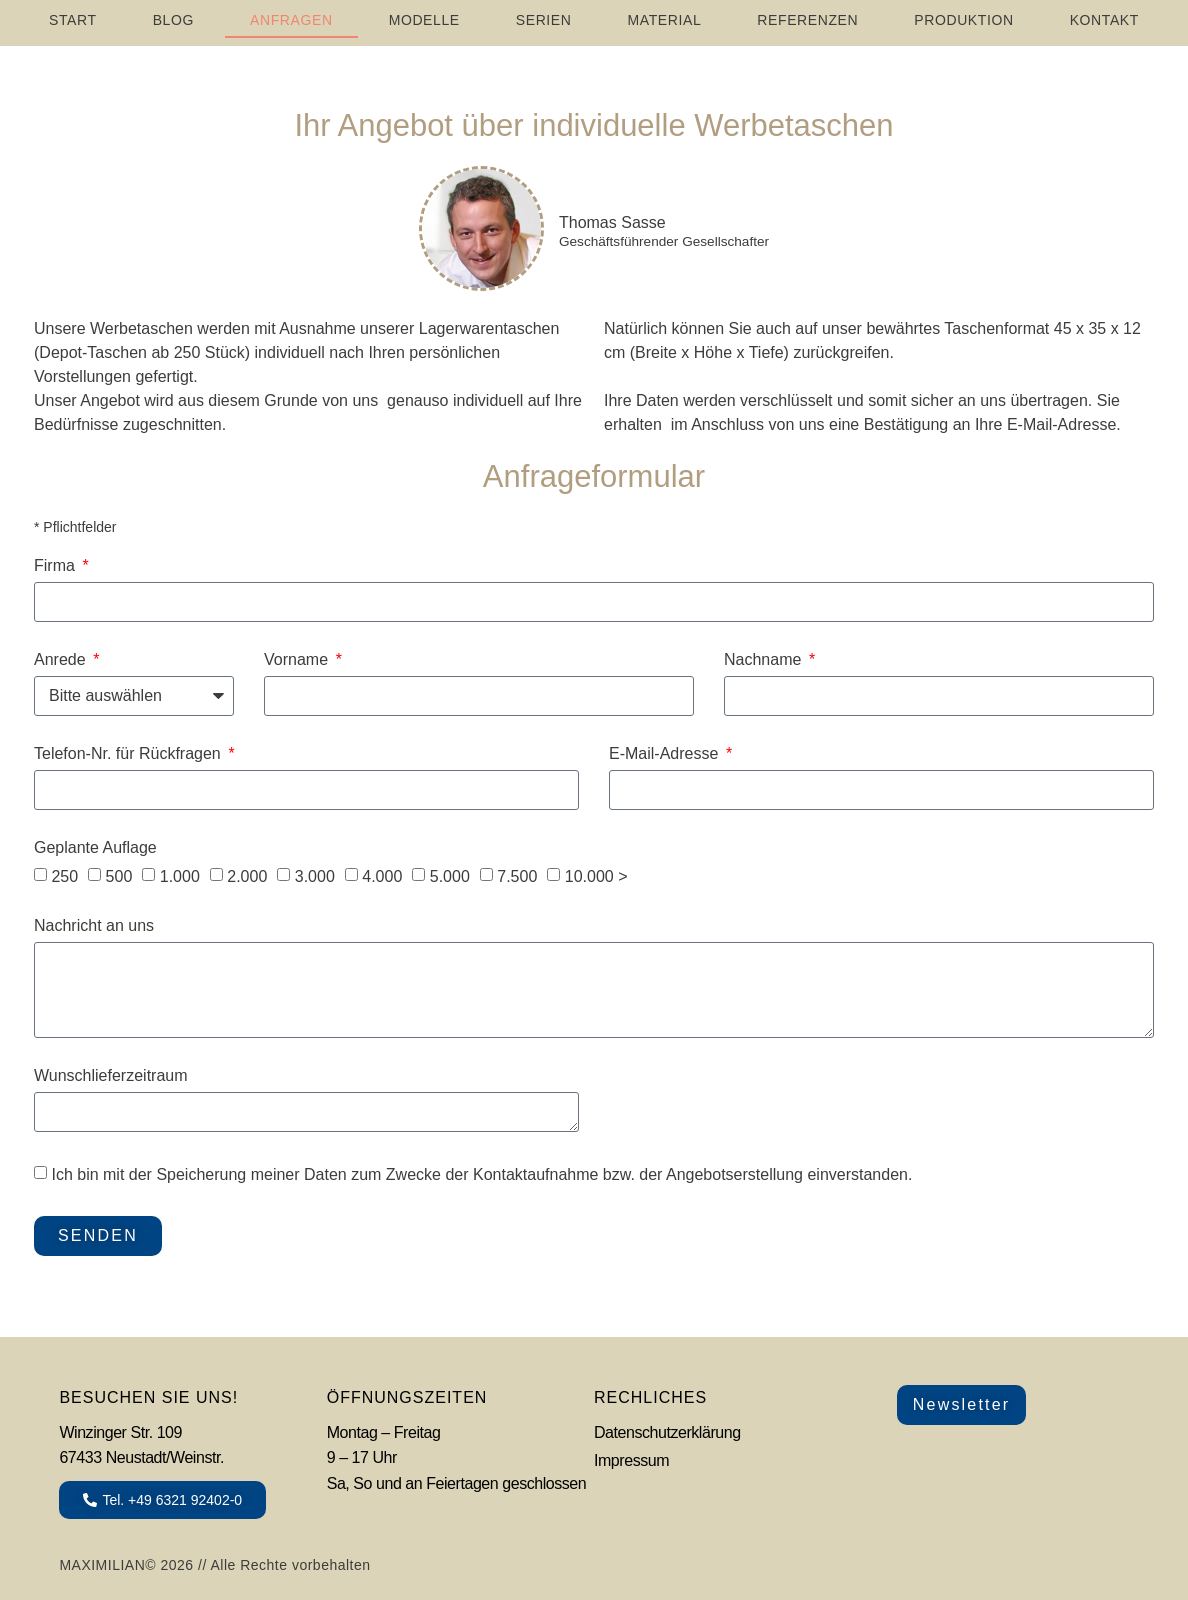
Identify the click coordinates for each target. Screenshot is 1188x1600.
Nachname (765, 660)
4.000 (382, 876)
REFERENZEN (807, 20)
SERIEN (544, 20)
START (73, 20)
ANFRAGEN (291, 20)
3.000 (315, 876)
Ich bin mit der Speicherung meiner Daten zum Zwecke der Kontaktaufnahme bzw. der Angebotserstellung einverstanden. (481, 1174)
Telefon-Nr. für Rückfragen (129, 754)
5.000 (450, 876)
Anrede (62, 660)
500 (119, 876)
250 (64, 876)
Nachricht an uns (94, 926)
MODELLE (424, 20)
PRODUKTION (963, 20)
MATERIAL (665, 20)
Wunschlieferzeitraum (111, 1076)
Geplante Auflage (95, 848)
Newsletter (962, 1404)
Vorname (298, 660)
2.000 (247, 876)
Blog (173, 20)
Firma (56, 566)
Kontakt (1104, 20)
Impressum (631, 1460)
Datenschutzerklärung (667, 1432)
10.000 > (596, 876)
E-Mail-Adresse (666, 754)
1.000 (180, 876)
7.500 (517, 876)
